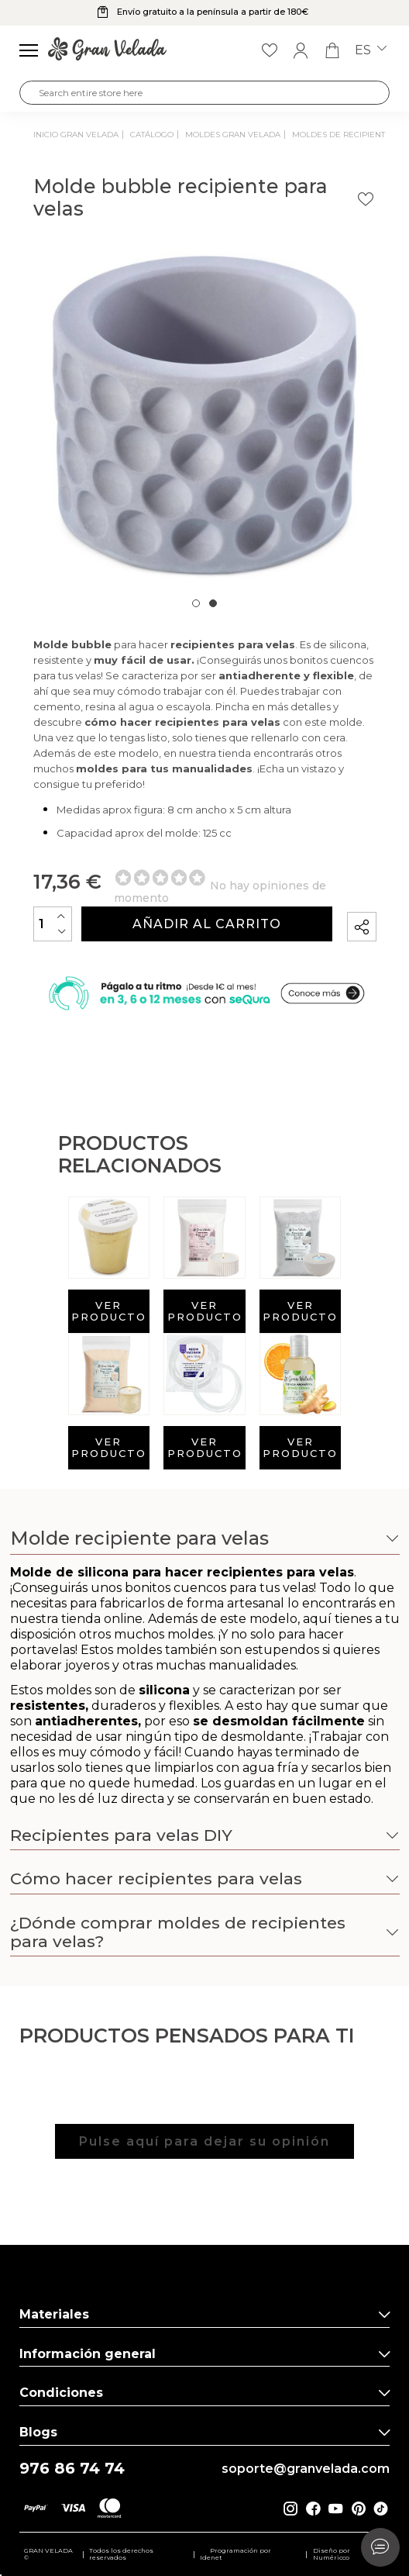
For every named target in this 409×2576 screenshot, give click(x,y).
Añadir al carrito (206, 924)
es (371, 50)
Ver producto (108, 1311)
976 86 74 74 (72, 2469)
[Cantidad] (52, 923)
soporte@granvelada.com (306, 2469)
